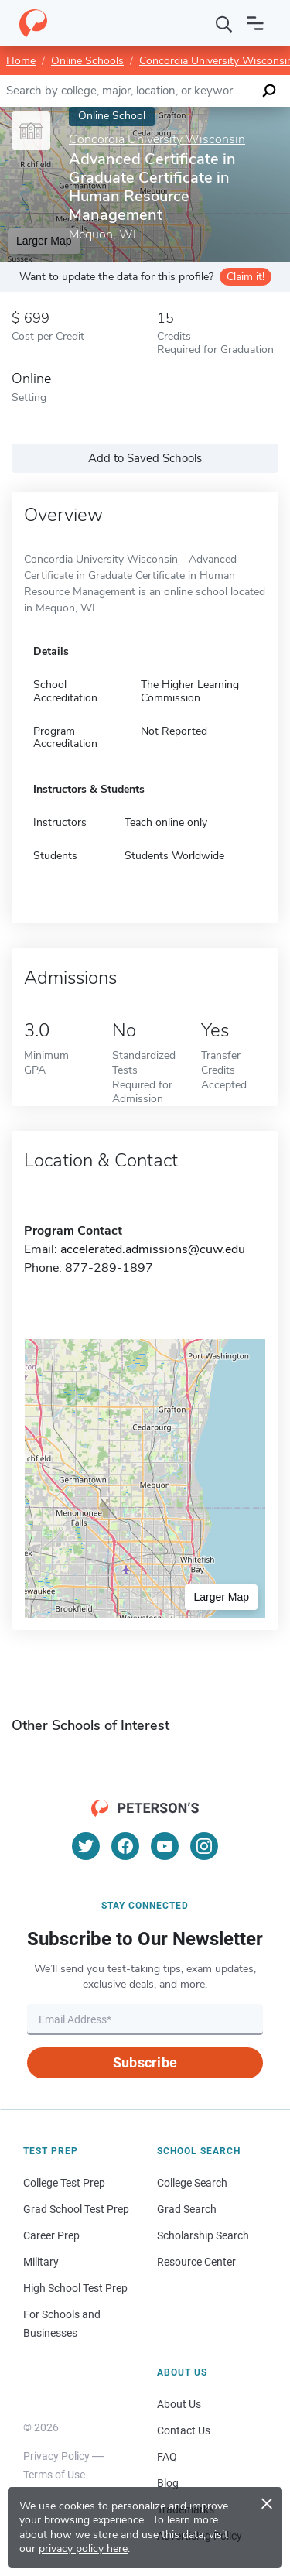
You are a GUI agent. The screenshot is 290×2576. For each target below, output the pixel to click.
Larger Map (221, 1597)
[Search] (224, 23)
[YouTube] (165, 1846)
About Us (179, 2404)
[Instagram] (204, 1846)
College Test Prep (64, 2183)
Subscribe (145, 2062)
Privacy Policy (56, 2456)
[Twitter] (86, 1846)
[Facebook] (125, 1846)
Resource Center (196, 2262)
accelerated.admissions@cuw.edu (152, 1249)
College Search (192, 2183)
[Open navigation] (255, 23)
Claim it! (245, 276)
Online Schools (87, 60)
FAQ (167, 2457)
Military (41, 2262)
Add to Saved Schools (145, 458)
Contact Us (183, 2430)
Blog (168, 2483)
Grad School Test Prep (76, 2209)
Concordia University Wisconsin (157, 139)
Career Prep (51, 2235)
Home (21, 60)
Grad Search (187, 2209)
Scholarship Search (203, 2235)
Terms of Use (54, 2474)
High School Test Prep (75, 2288)
